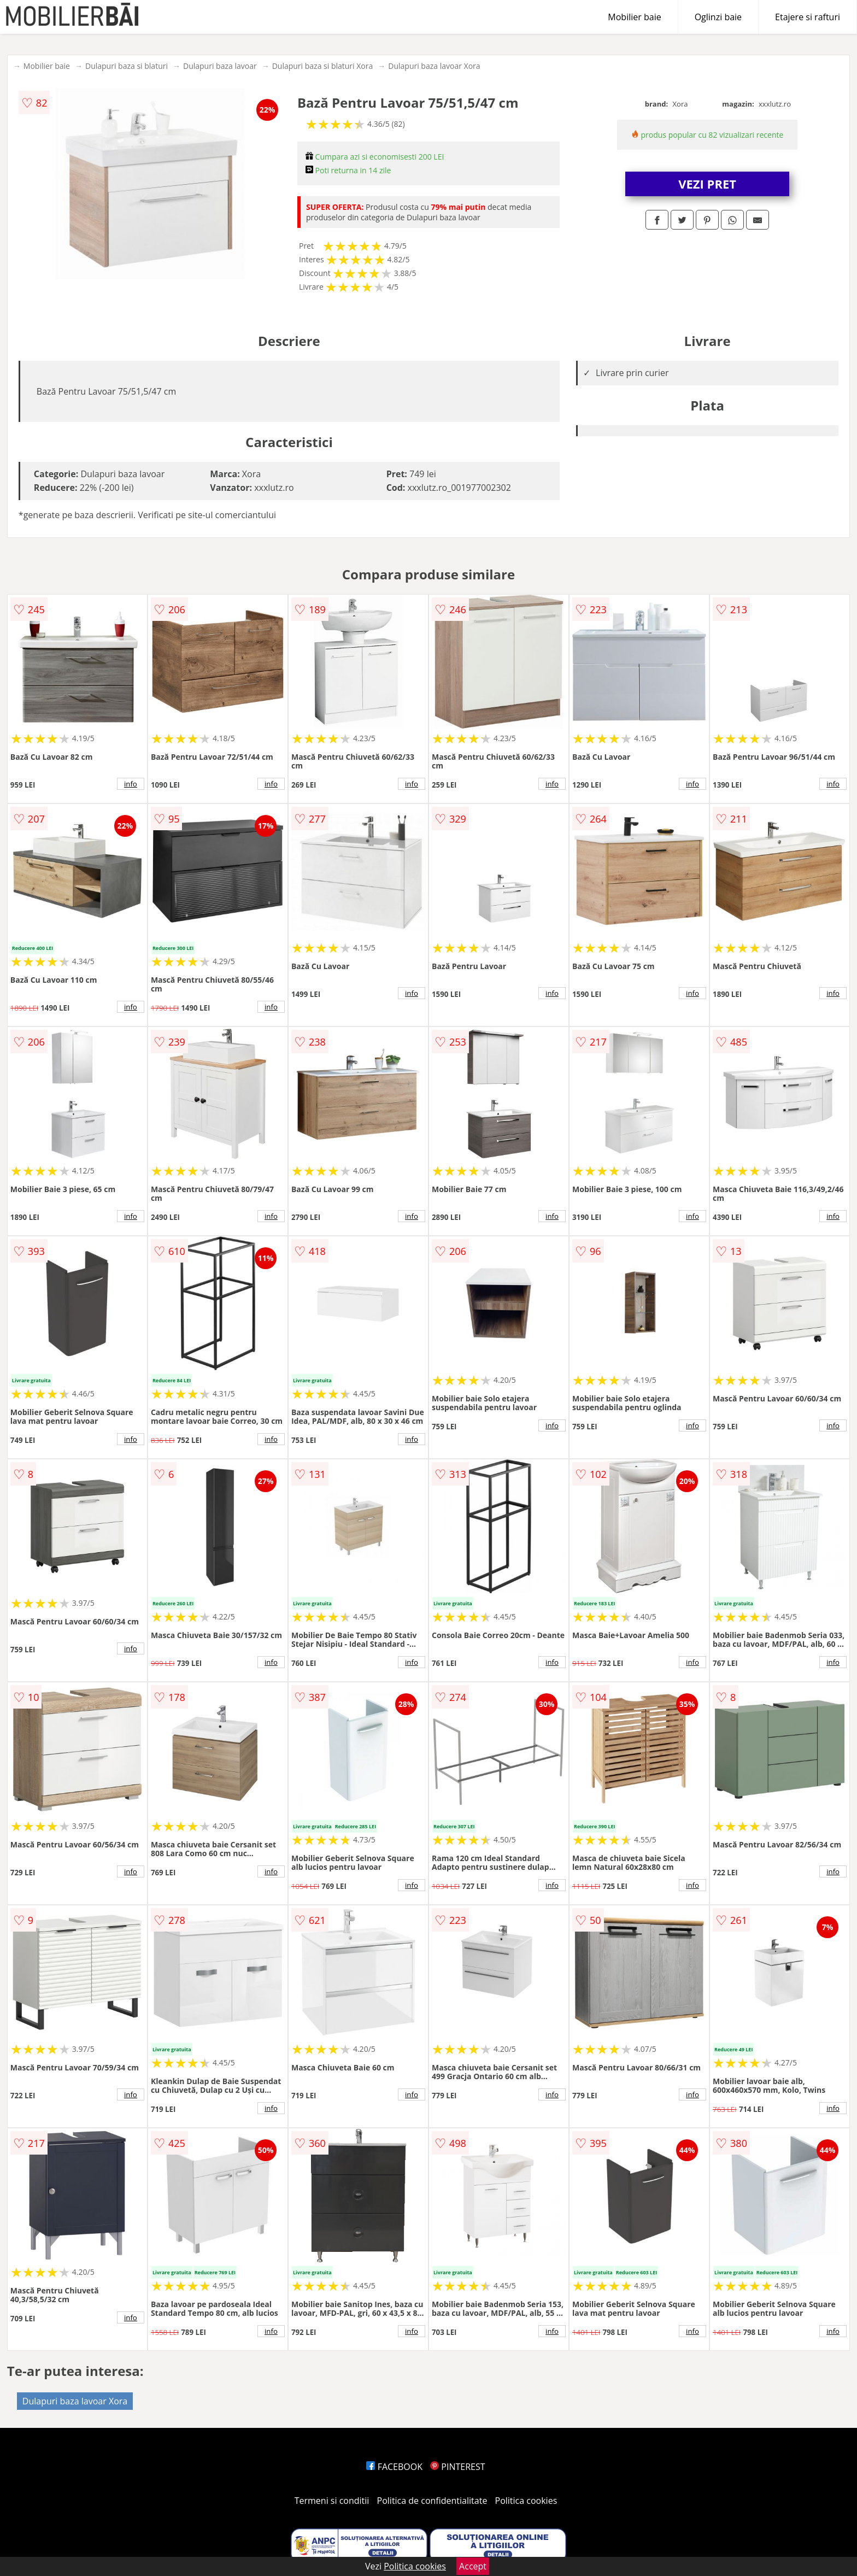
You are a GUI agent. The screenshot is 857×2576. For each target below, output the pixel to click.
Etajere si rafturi (807, 17)
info (130, 784)
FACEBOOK (394, 2467)
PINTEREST (457, 2467)
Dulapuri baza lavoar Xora (434, 66)
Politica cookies (526, 2501)
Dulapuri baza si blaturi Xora (322, 66)
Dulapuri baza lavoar (220, 66)
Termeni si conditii (332, 2501)
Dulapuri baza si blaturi (126, 66)
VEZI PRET (707, 183)
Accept (472, 2566)
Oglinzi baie (718, 17)
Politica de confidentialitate (432, 2501)
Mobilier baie (634, 17)
